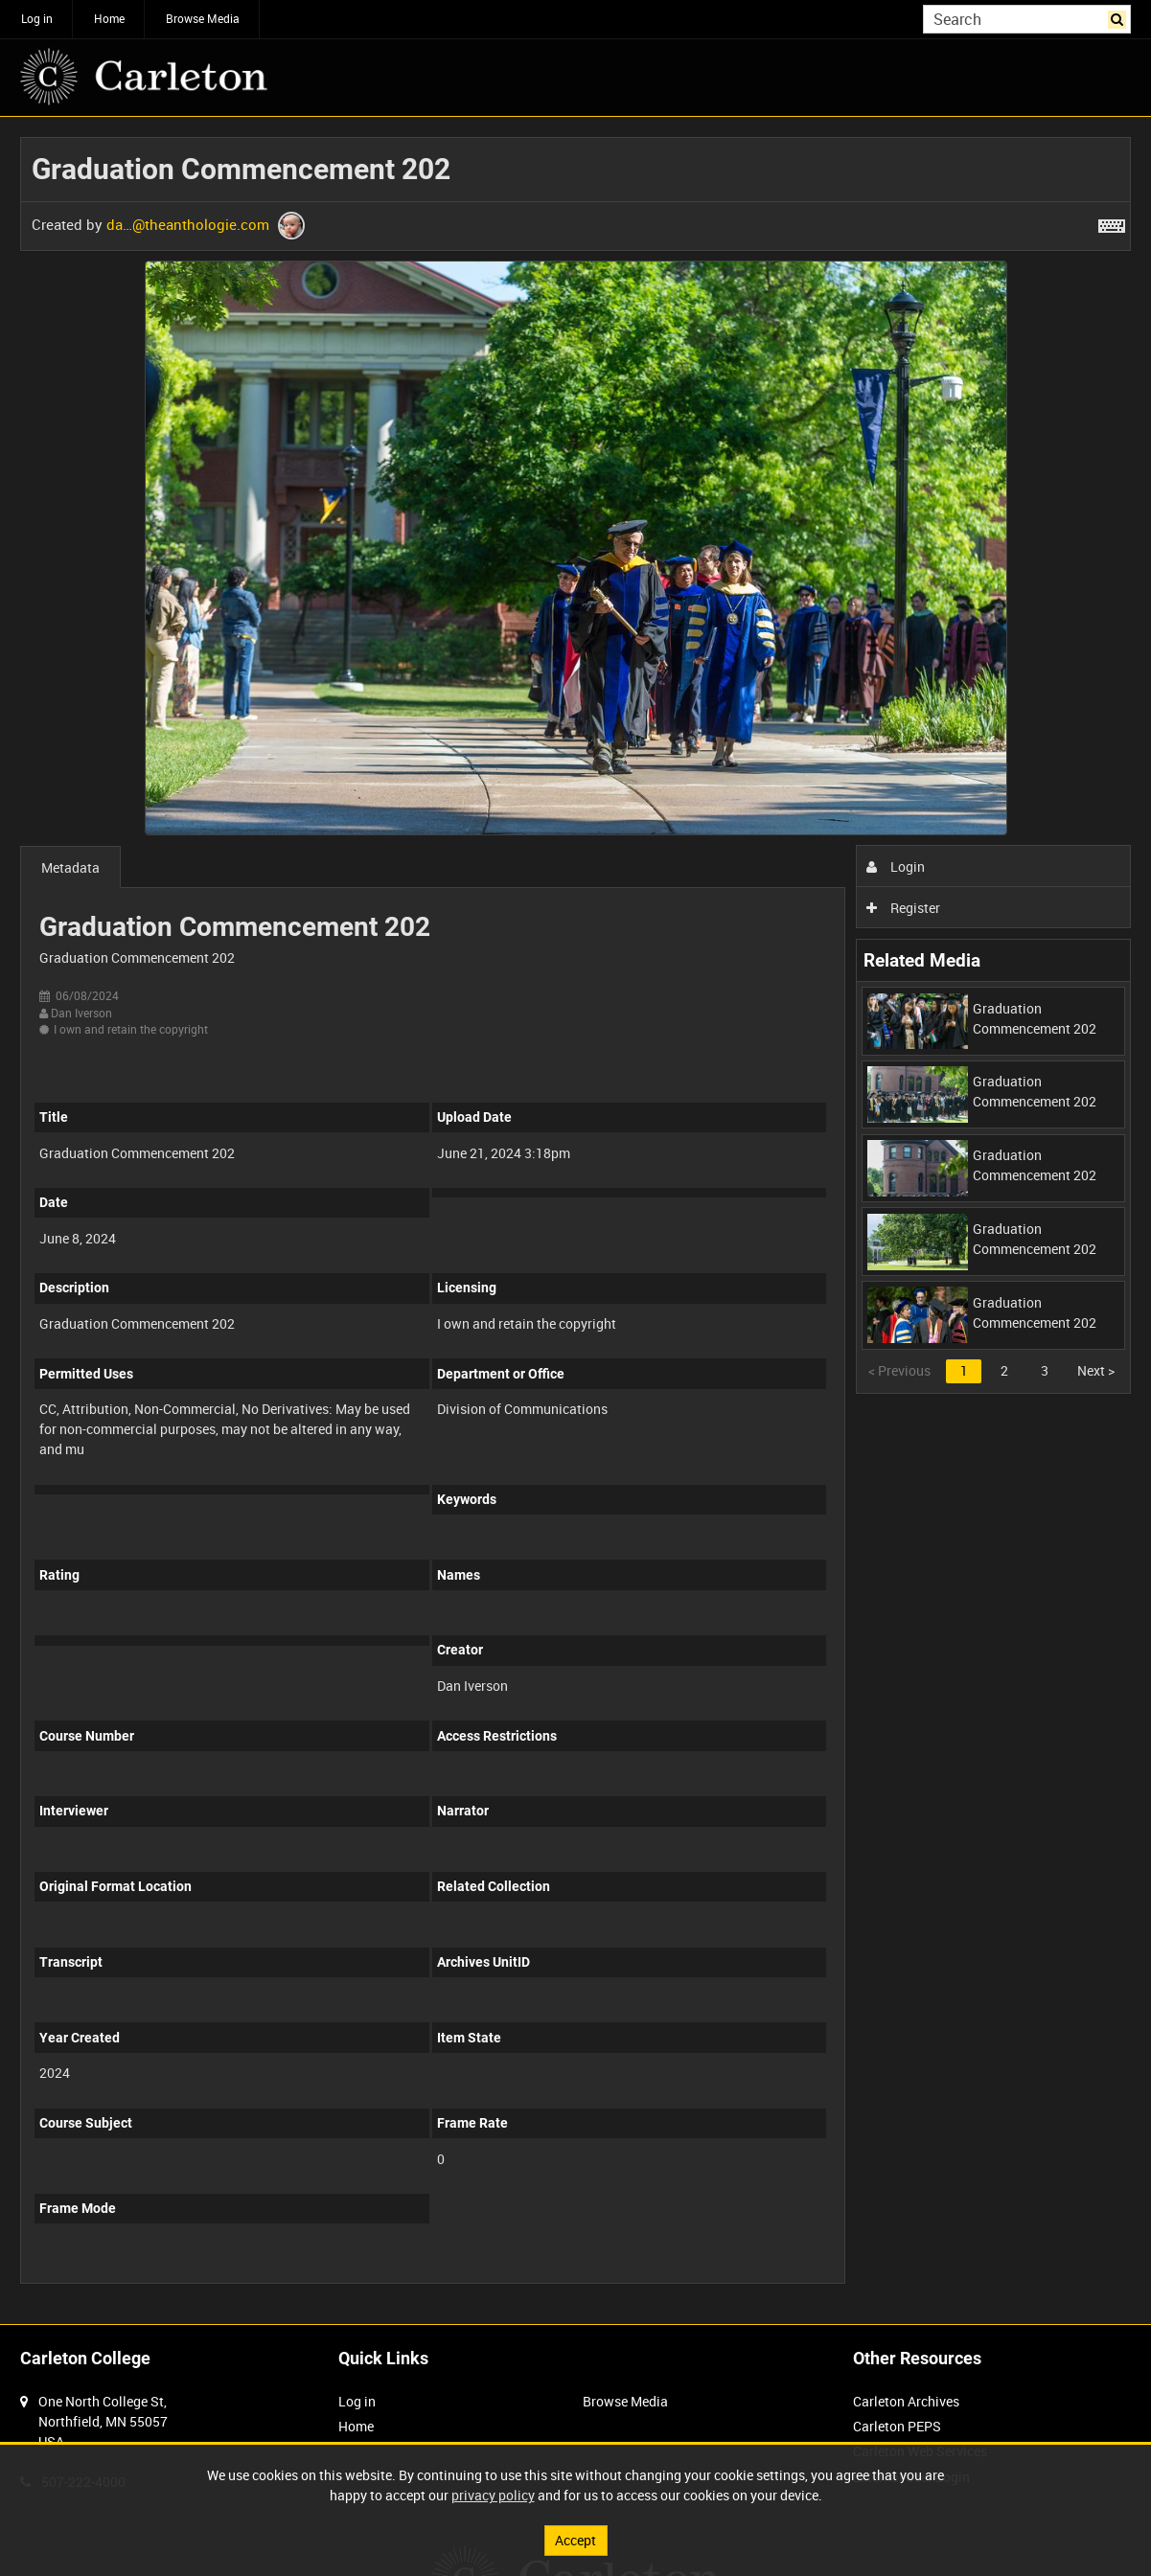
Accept (575, 2540)
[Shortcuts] (1111, 222)
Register (903, 908)
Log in (37, 18)
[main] (575, 1220)
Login (895, 866)
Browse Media (203, 18)
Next (1096, 1370)
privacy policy (493, 2495)
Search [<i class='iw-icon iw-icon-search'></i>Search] (1120, 17)
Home (109, 18)
